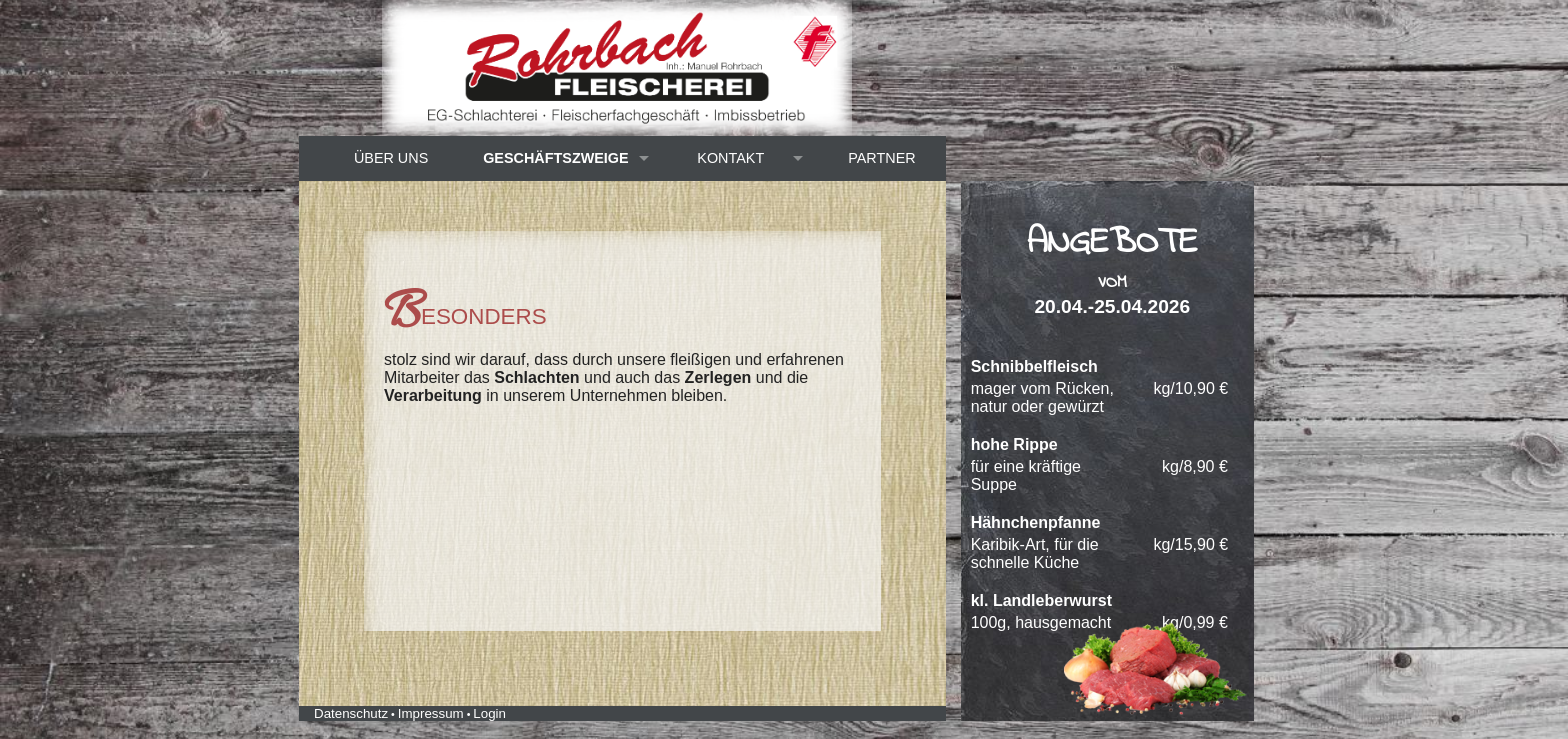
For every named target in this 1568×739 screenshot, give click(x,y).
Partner (881, 158)
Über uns (391, 158)
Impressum (431, 713)
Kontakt (730, 158)
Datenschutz (351, 713)
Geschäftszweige (556, 158)
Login (489, 713)
